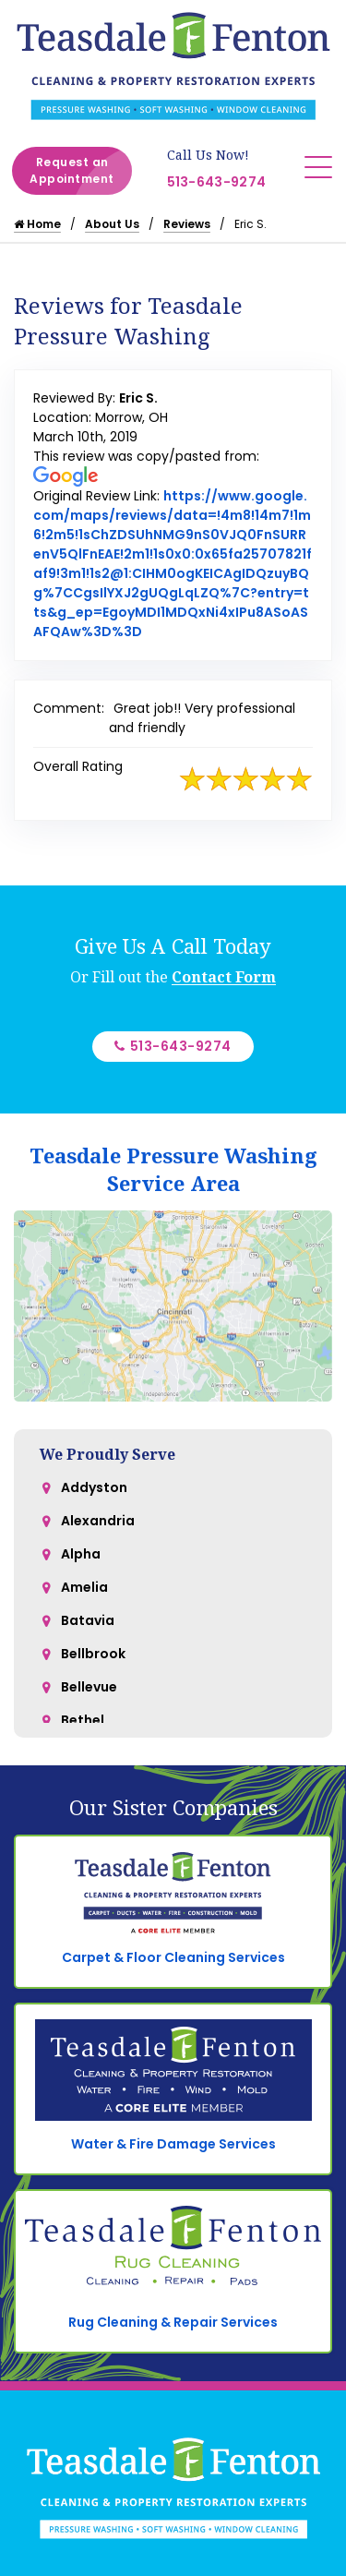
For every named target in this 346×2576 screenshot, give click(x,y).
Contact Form (224, 977)
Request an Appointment (81, 171)
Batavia (87, 1620)
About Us (112, 224)
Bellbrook (93, 1653)
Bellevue (89, 1687)
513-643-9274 (217, 182)
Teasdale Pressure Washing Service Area (173, 1169)
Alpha (81, 1554)
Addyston (94, 1487)
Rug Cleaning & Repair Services (173, 2322)
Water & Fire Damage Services (173, 2144)
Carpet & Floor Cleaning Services (173, 1957)
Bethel (82, 1720)
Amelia (84, 1587)
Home (37, 224)
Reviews (186, 224)
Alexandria (98, 1520)
